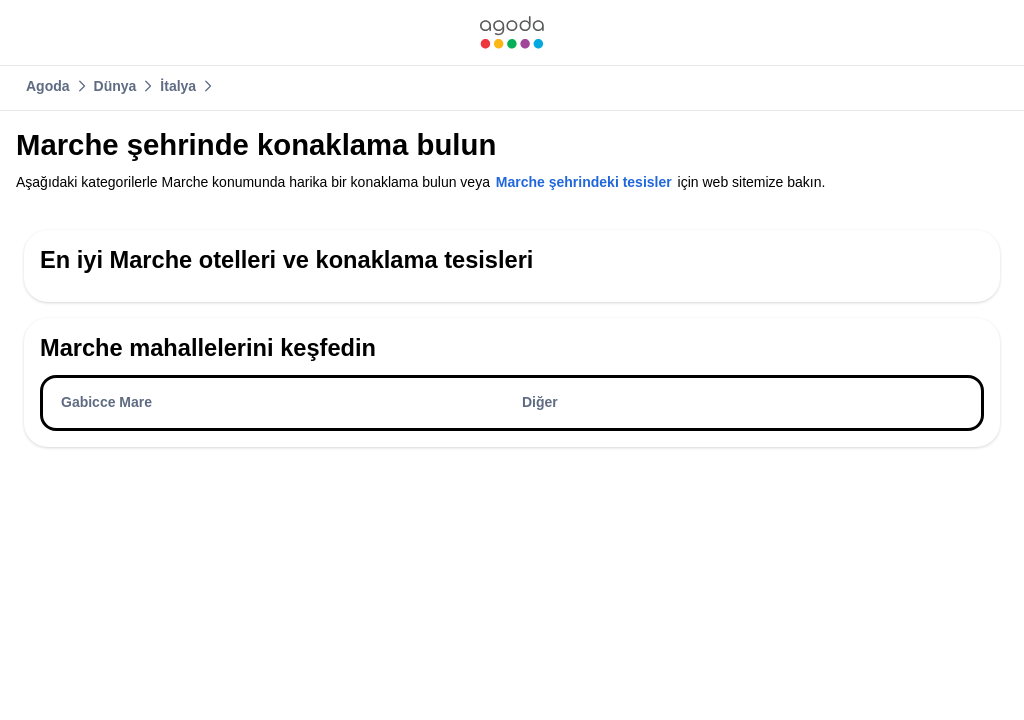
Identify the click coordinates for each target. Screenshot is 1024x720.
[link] (512, 32)
